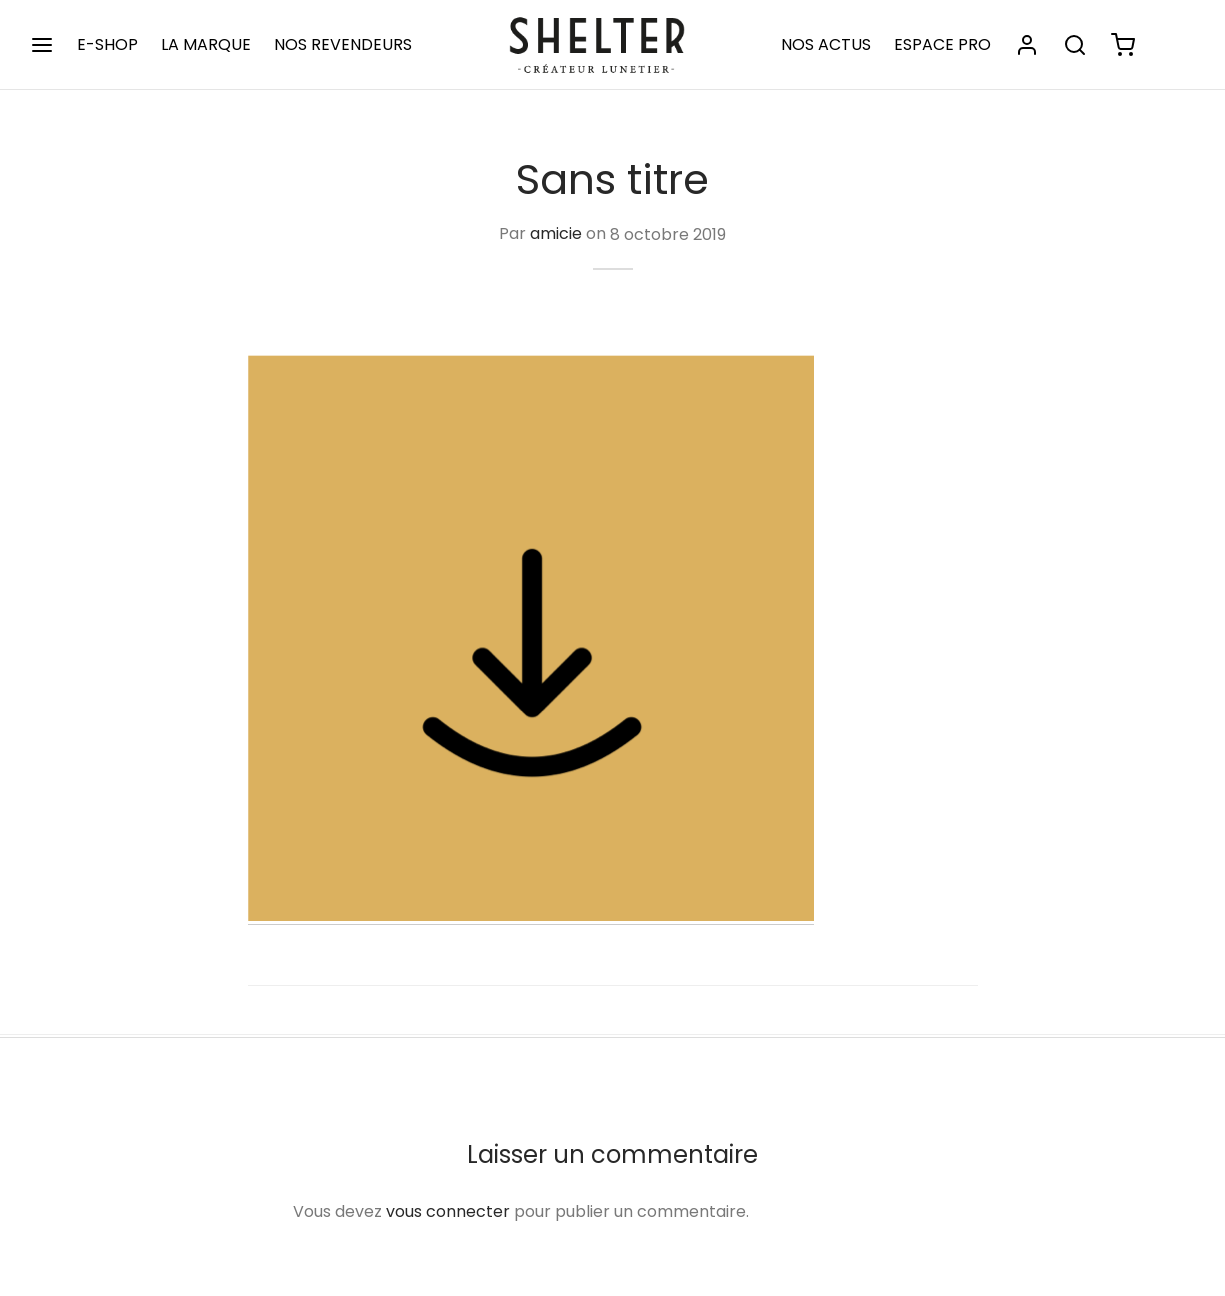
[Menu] (42, 45)
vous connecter (448, 1211)
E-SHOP (107, 44)
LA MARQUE (206, 44)
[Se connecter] (1027, 45)
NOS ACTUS (826, 44)
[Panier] (1123, 45)
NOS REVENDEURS (343, 44)
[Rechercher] (1075, 45)
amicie (556, 234)
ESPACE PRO (942, 44)
